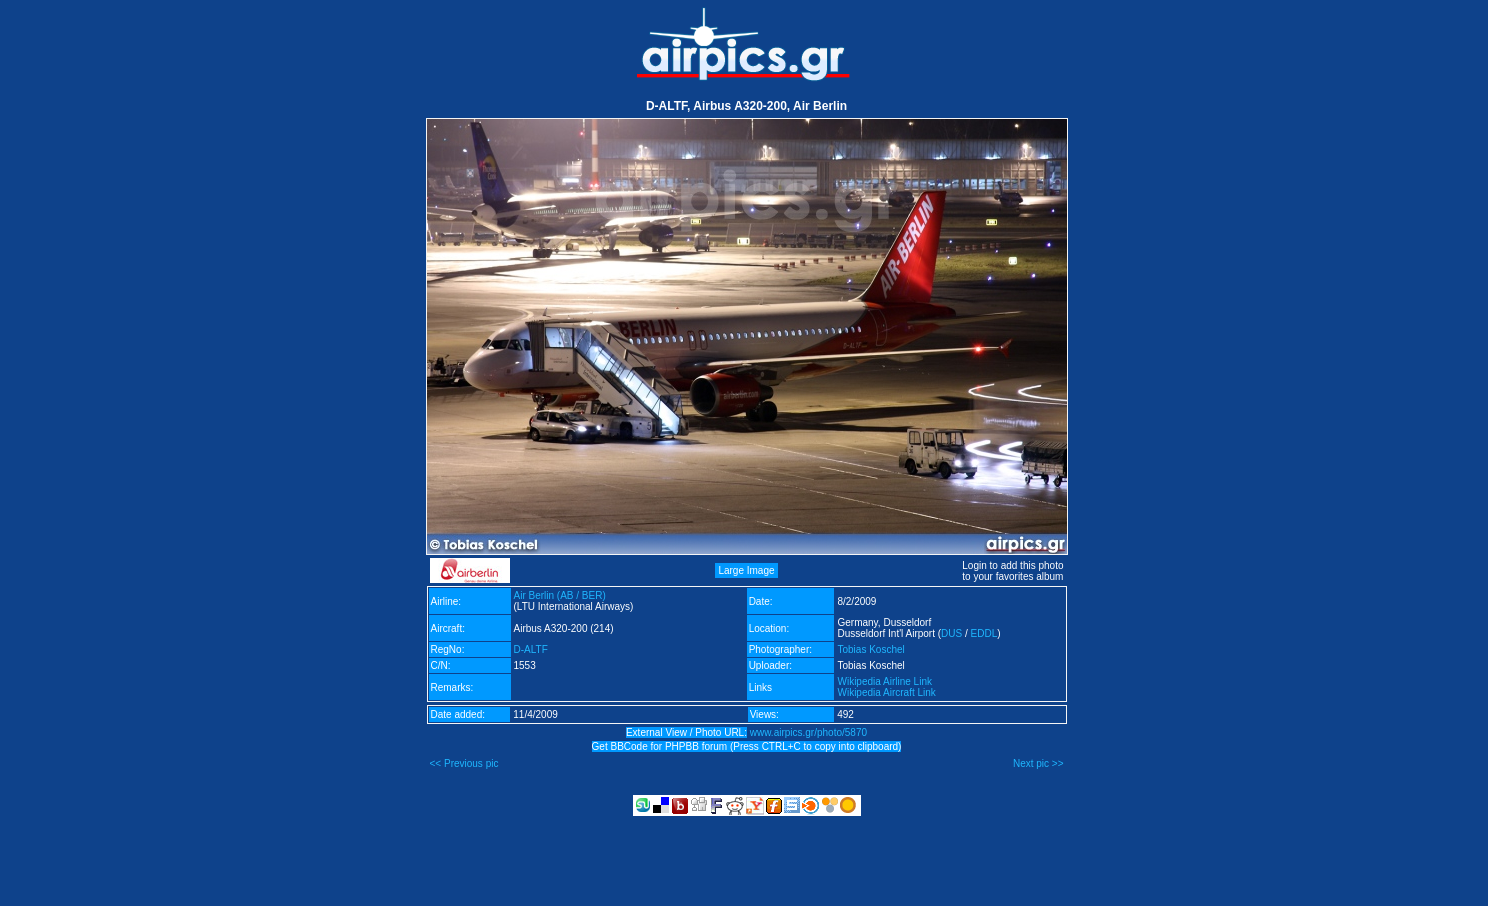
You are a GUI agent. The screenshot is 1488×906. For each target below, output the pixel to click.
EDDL (984, 633)
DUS (951, 633)
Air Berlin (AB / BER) (560, 595)
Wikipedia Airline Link (884, 681)
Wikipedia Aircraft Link (886, 692)
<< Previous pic (464, 763)
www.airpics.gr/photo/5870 (808, 732)
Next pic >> (1038, 763)
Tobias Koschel (870, 649)
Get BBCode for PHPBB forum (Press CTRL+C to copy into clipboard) (747, 746)
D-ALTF (531, 649)
